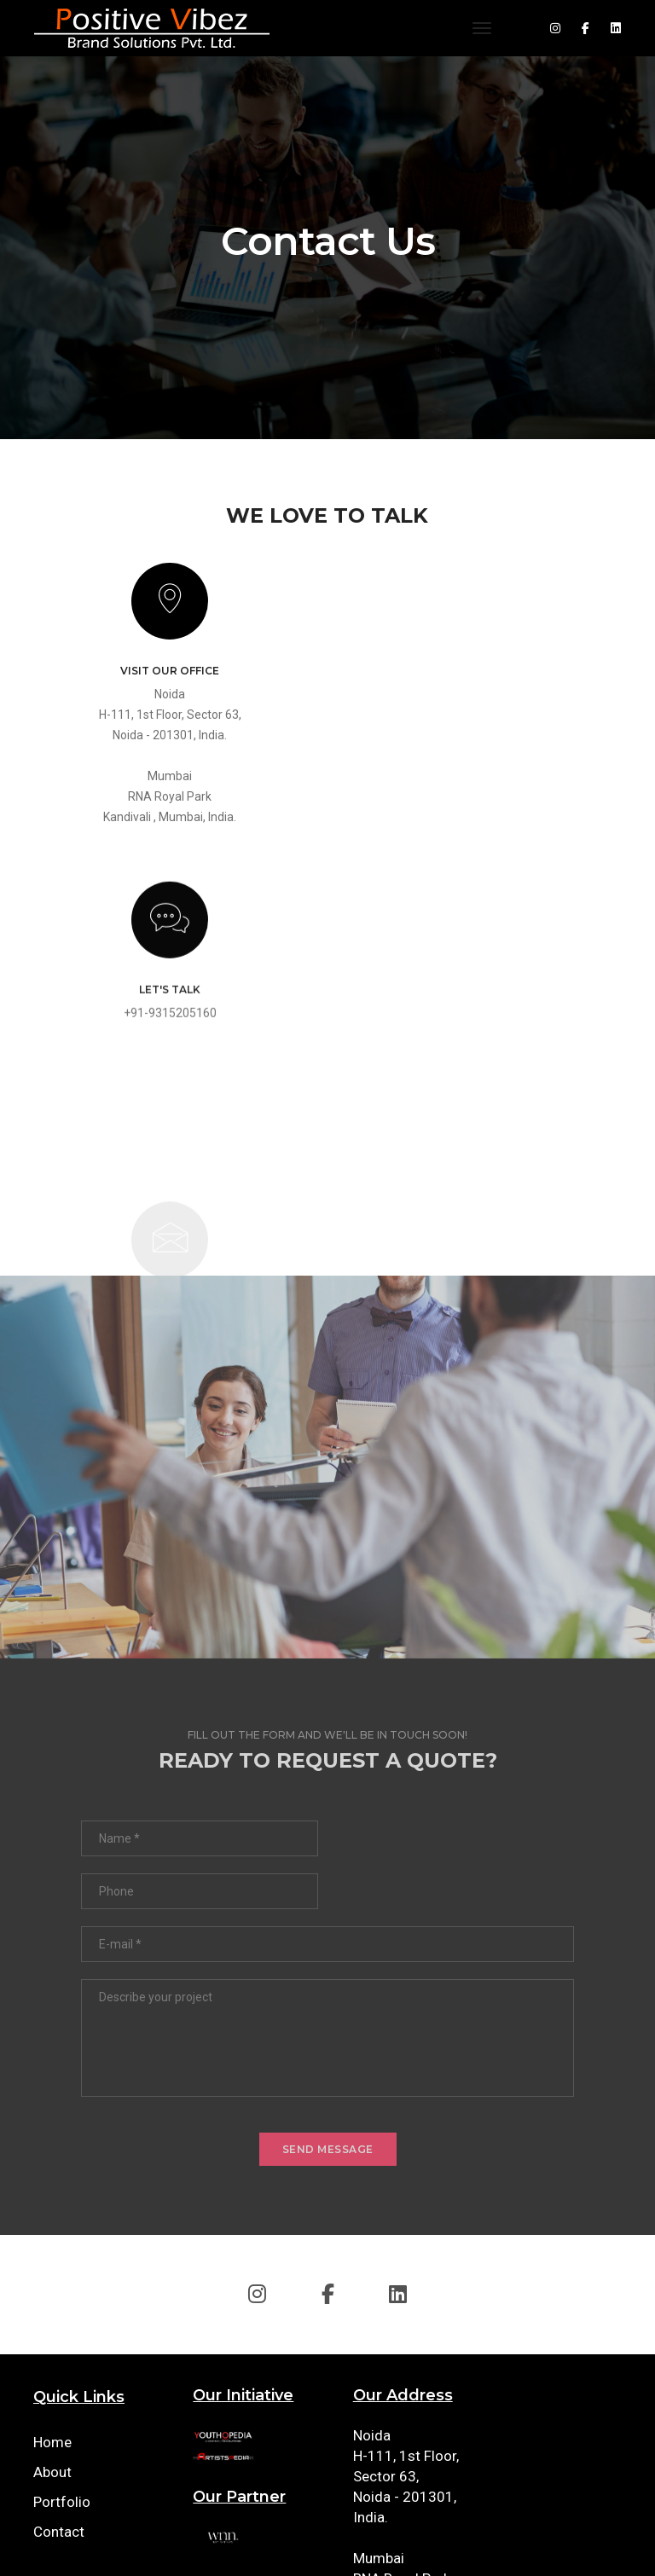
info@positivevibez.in (562, 2214)
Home (52, 2199)
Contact (58, 2289)
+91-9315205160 (487, 725)
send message (328, 1907)
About (52, 2229)
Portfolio (61, 2259)
